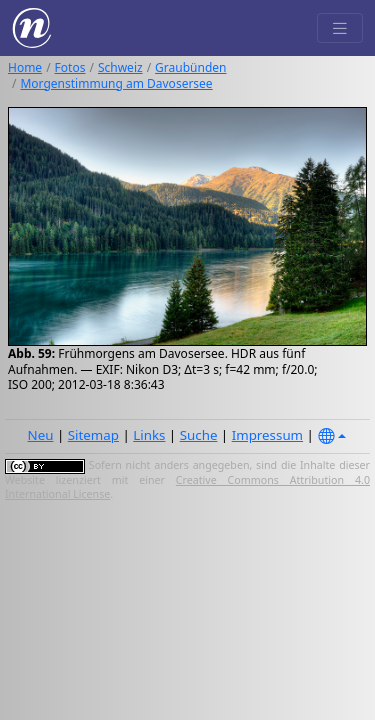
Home (25, 67)
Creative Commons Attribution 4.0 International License (187, 487)
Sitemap (93, 435)
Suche (199, 435)
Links (149, 435)
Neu (41, 435)
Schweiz (120, 67)
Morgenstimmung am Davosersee (116, 83)
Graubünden (190, 67)
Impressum (267, 435)
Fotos (70, 67)
